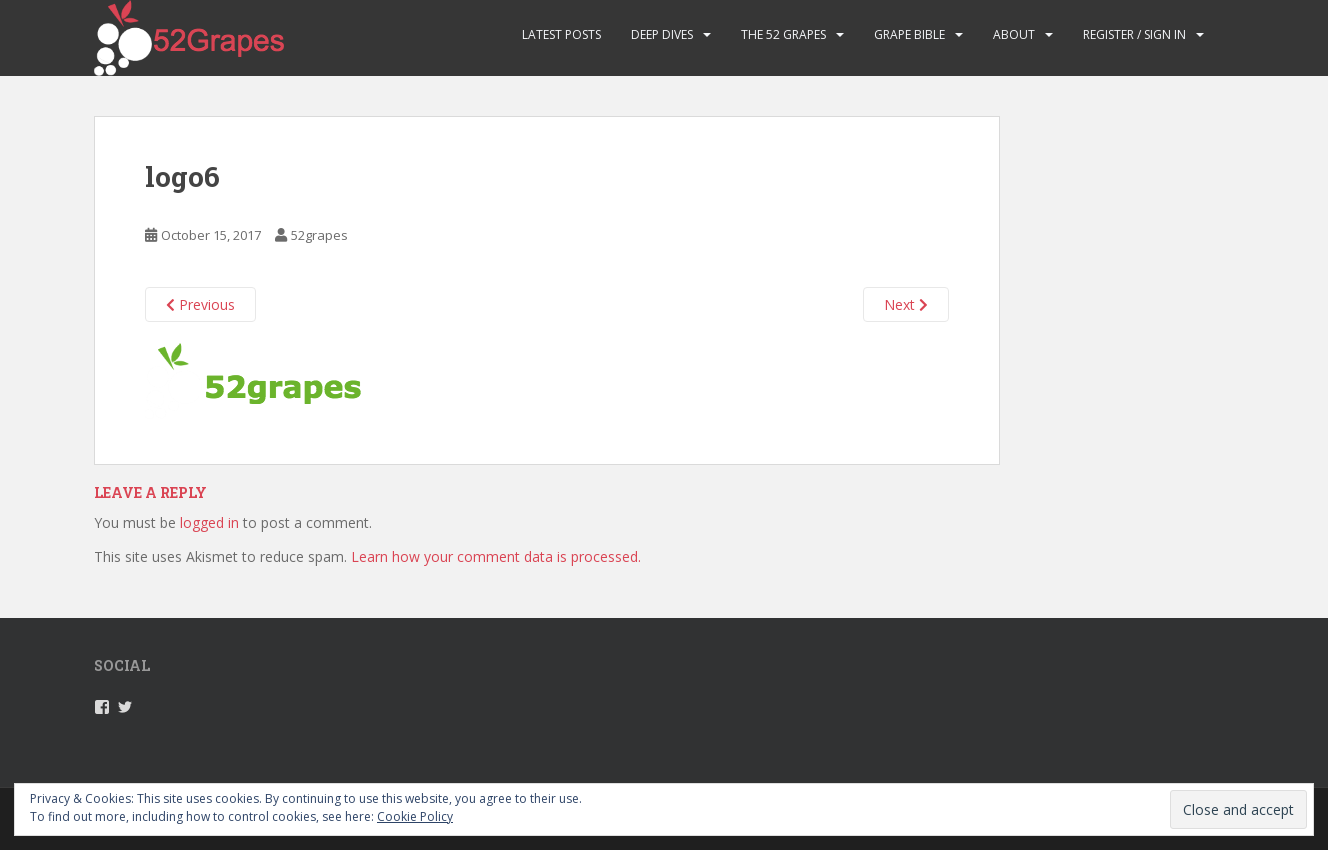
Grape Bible (909, 34)
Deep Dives (662, 34)
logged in (209, 522)
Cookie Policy (415, 816)
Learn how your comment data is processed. (496, 556)
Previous (200, 304)
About (1014, 34)
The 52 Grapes (783, 34)
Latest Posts (561, 34)
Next (906, 304)
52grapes (319, 235)
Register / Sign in (1134, 34)
